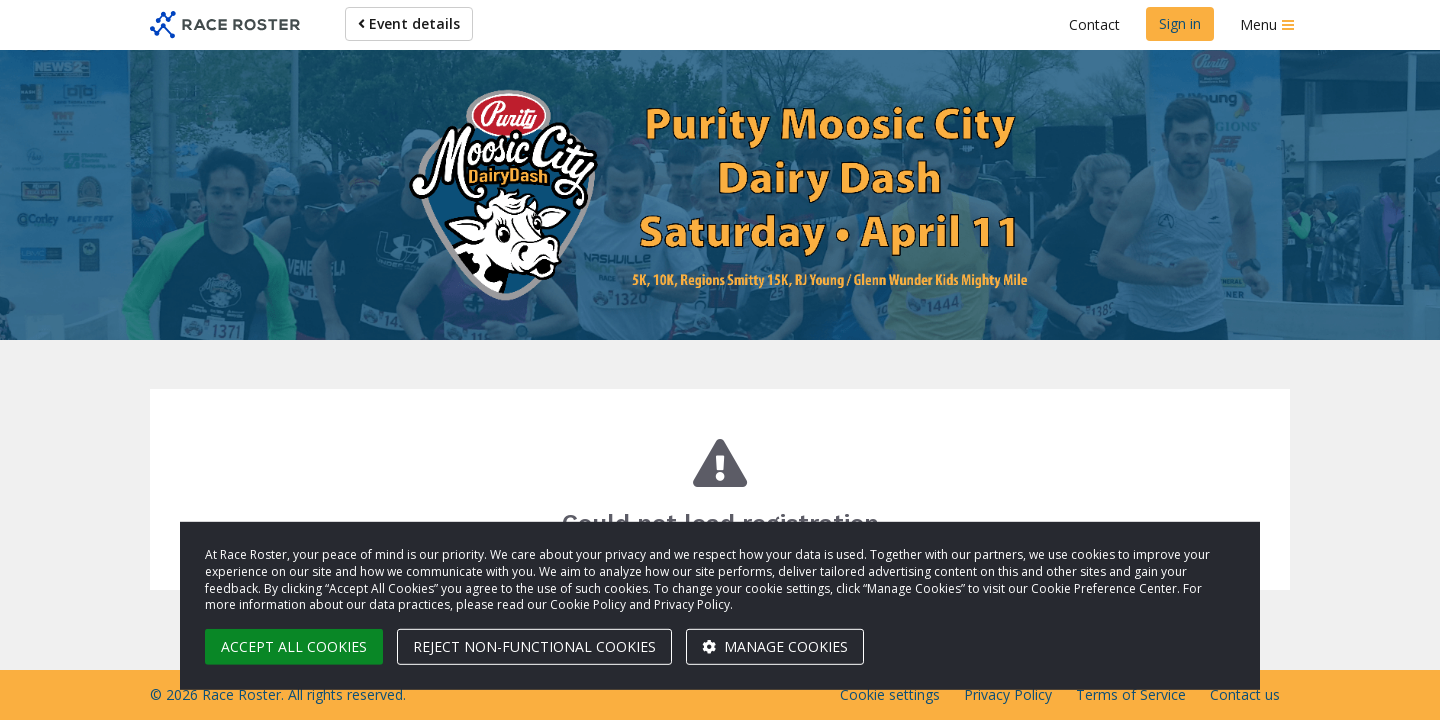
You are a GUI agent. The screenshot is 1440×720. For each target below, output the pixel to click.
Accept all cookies (294, 646)
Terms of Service (1131, 694)
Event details (409, 23)
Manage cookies (775, 646)
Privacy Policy (1008, 694)
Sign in (1180, 23)
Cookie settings (890, 694)
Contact (1094, 24)
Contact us (1245, 694)
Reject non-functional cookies (534, 646)
